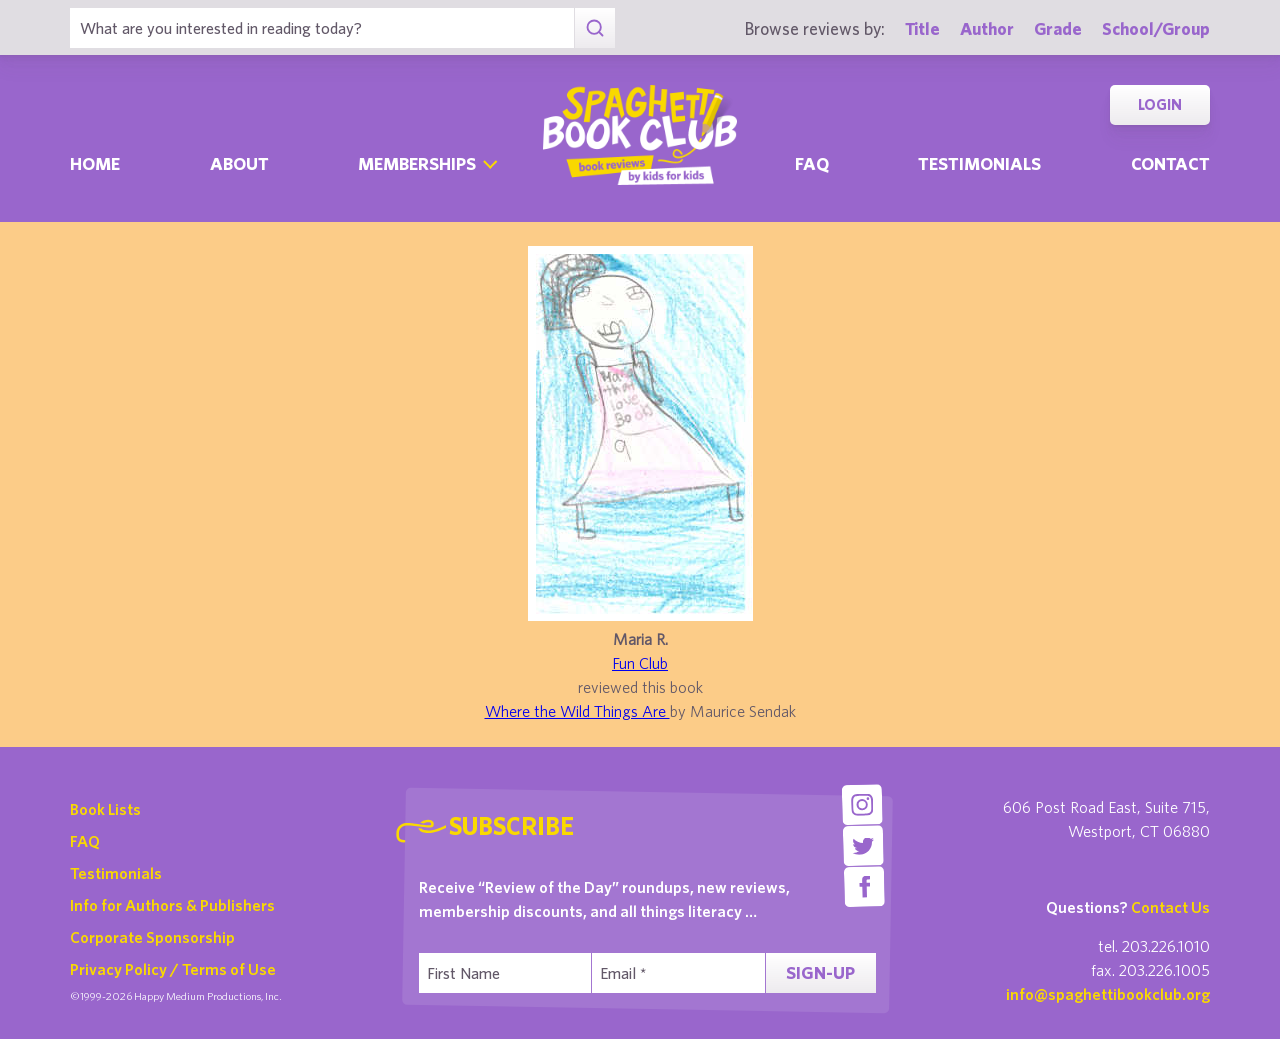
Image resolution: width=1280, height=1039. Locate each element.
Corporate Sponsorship (152, 937)
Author (987, 28)
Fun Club (640, 663)
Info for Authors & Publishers (172, 905)
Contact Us (1170, 907)
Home (95, 163)
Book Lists (105, 809)
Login (1160, 104)
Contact (1170, 163)
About (239, 163)
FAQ (85, 841)
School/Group (1156, 28)
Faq (812, 163)
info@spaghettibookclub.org (1108, 994)
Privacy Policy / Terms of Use (173, 969)
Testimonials (979, 163)
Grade (1058, 28)
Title (922, 28)
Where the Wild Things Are (577, 711)
